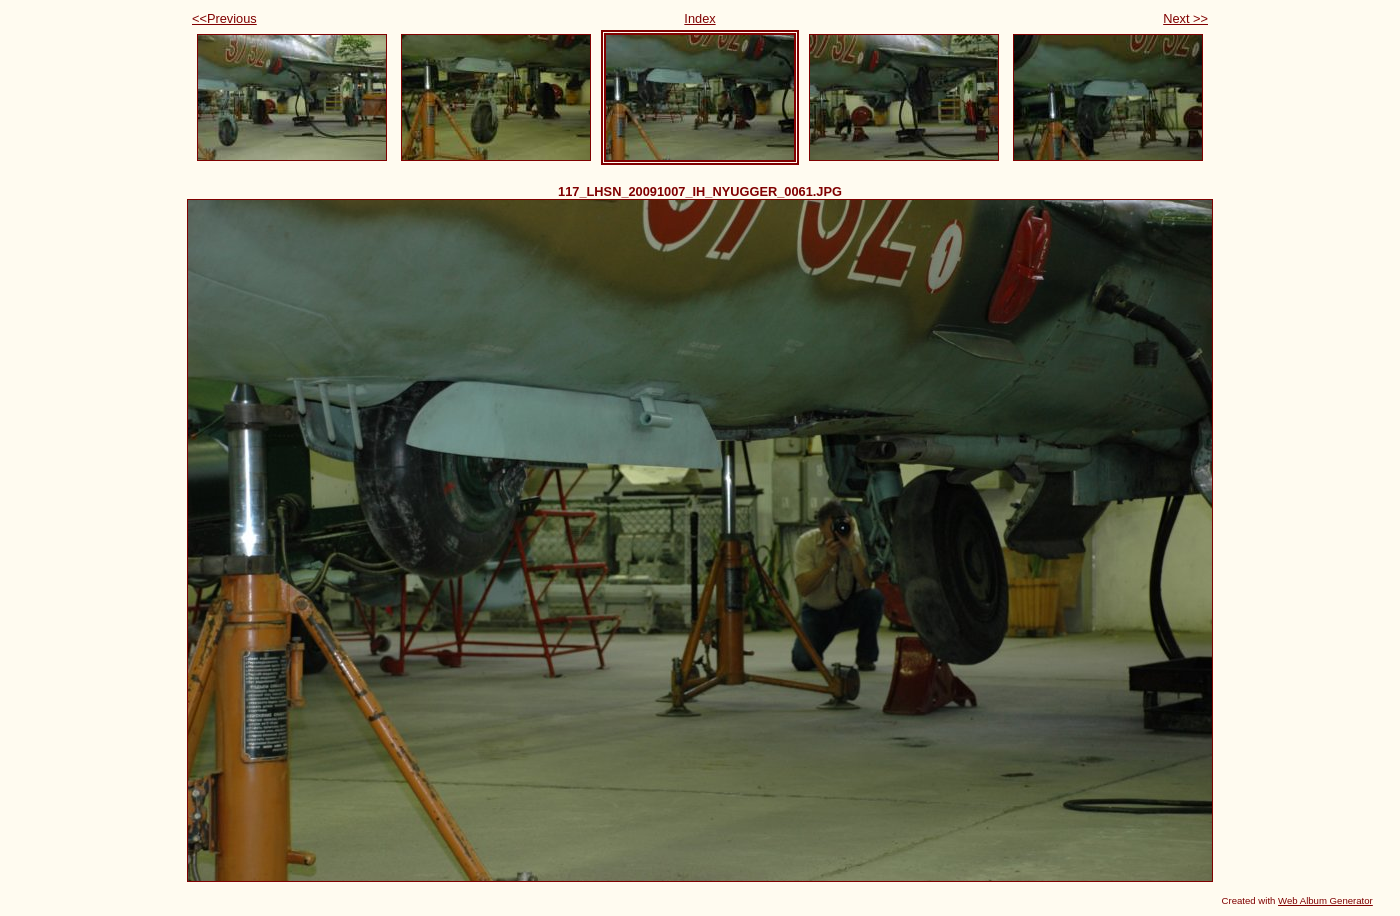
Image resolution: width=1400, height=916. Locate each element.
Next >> (1185, 18)
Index (699, 18)
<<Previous (224, 18)
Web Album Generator (1325, 900)
